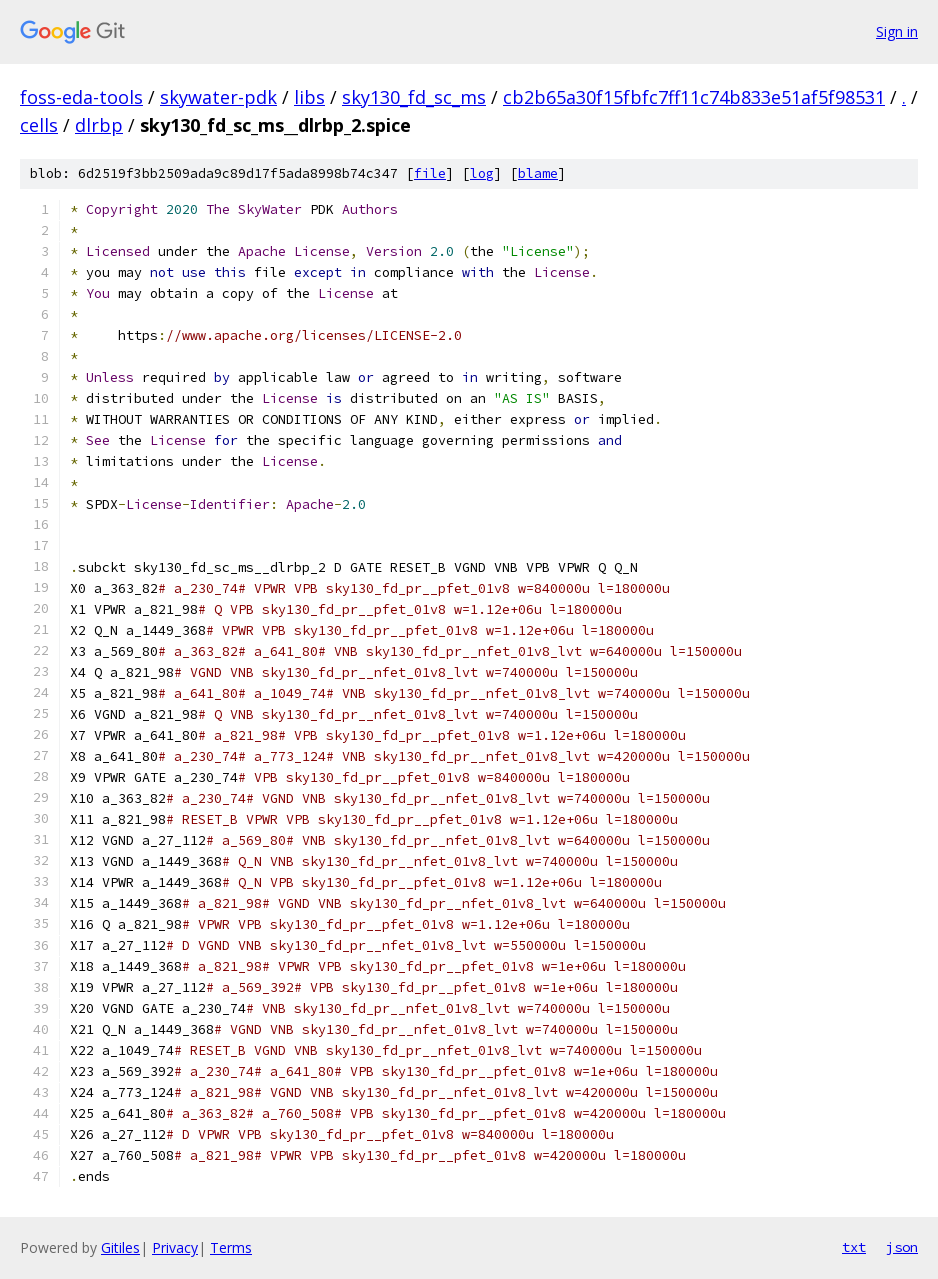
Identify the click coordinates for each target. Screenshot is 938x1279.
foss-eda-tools (81, 97)
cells (39, 125)
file (430, 173)
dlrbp (99, 125)
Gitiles (120, 1247)
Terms (231, 1247)
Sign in (897, 31)
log (482, 173)
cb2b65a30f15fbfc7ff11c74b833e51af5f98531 (694, 97)
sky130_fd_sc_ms (414, 97)
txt (854, 1247)
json (902, 1247)
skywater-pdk (218, 97)
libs (309, 97)
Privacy (175, 1247)
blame (538, 173)
